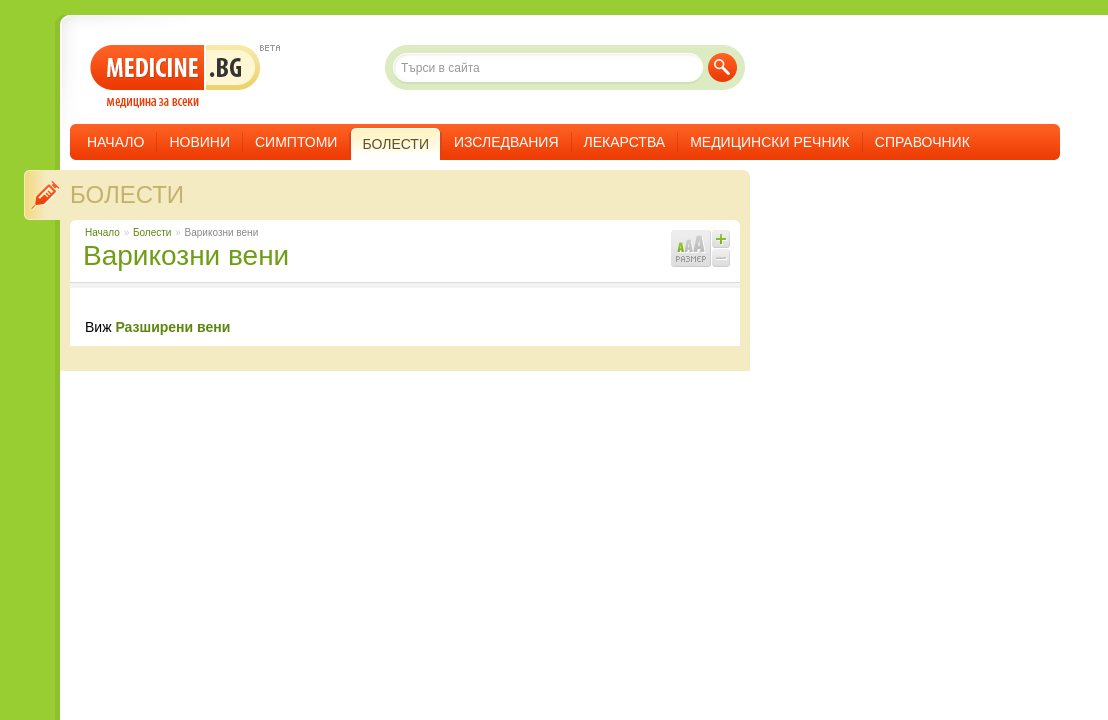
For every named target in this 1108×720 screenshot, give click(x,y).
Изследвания (506, 142)
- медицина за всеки (175, 76)
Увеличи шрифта (721, 239)
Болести (127, 194)
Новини (199, 142)
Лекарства (625, 142)
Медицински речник (770, 142)
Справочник (922, 142)
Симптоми (296, 142)
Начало (115, 142)
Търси (722, 67)
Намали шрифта (721, 258)
